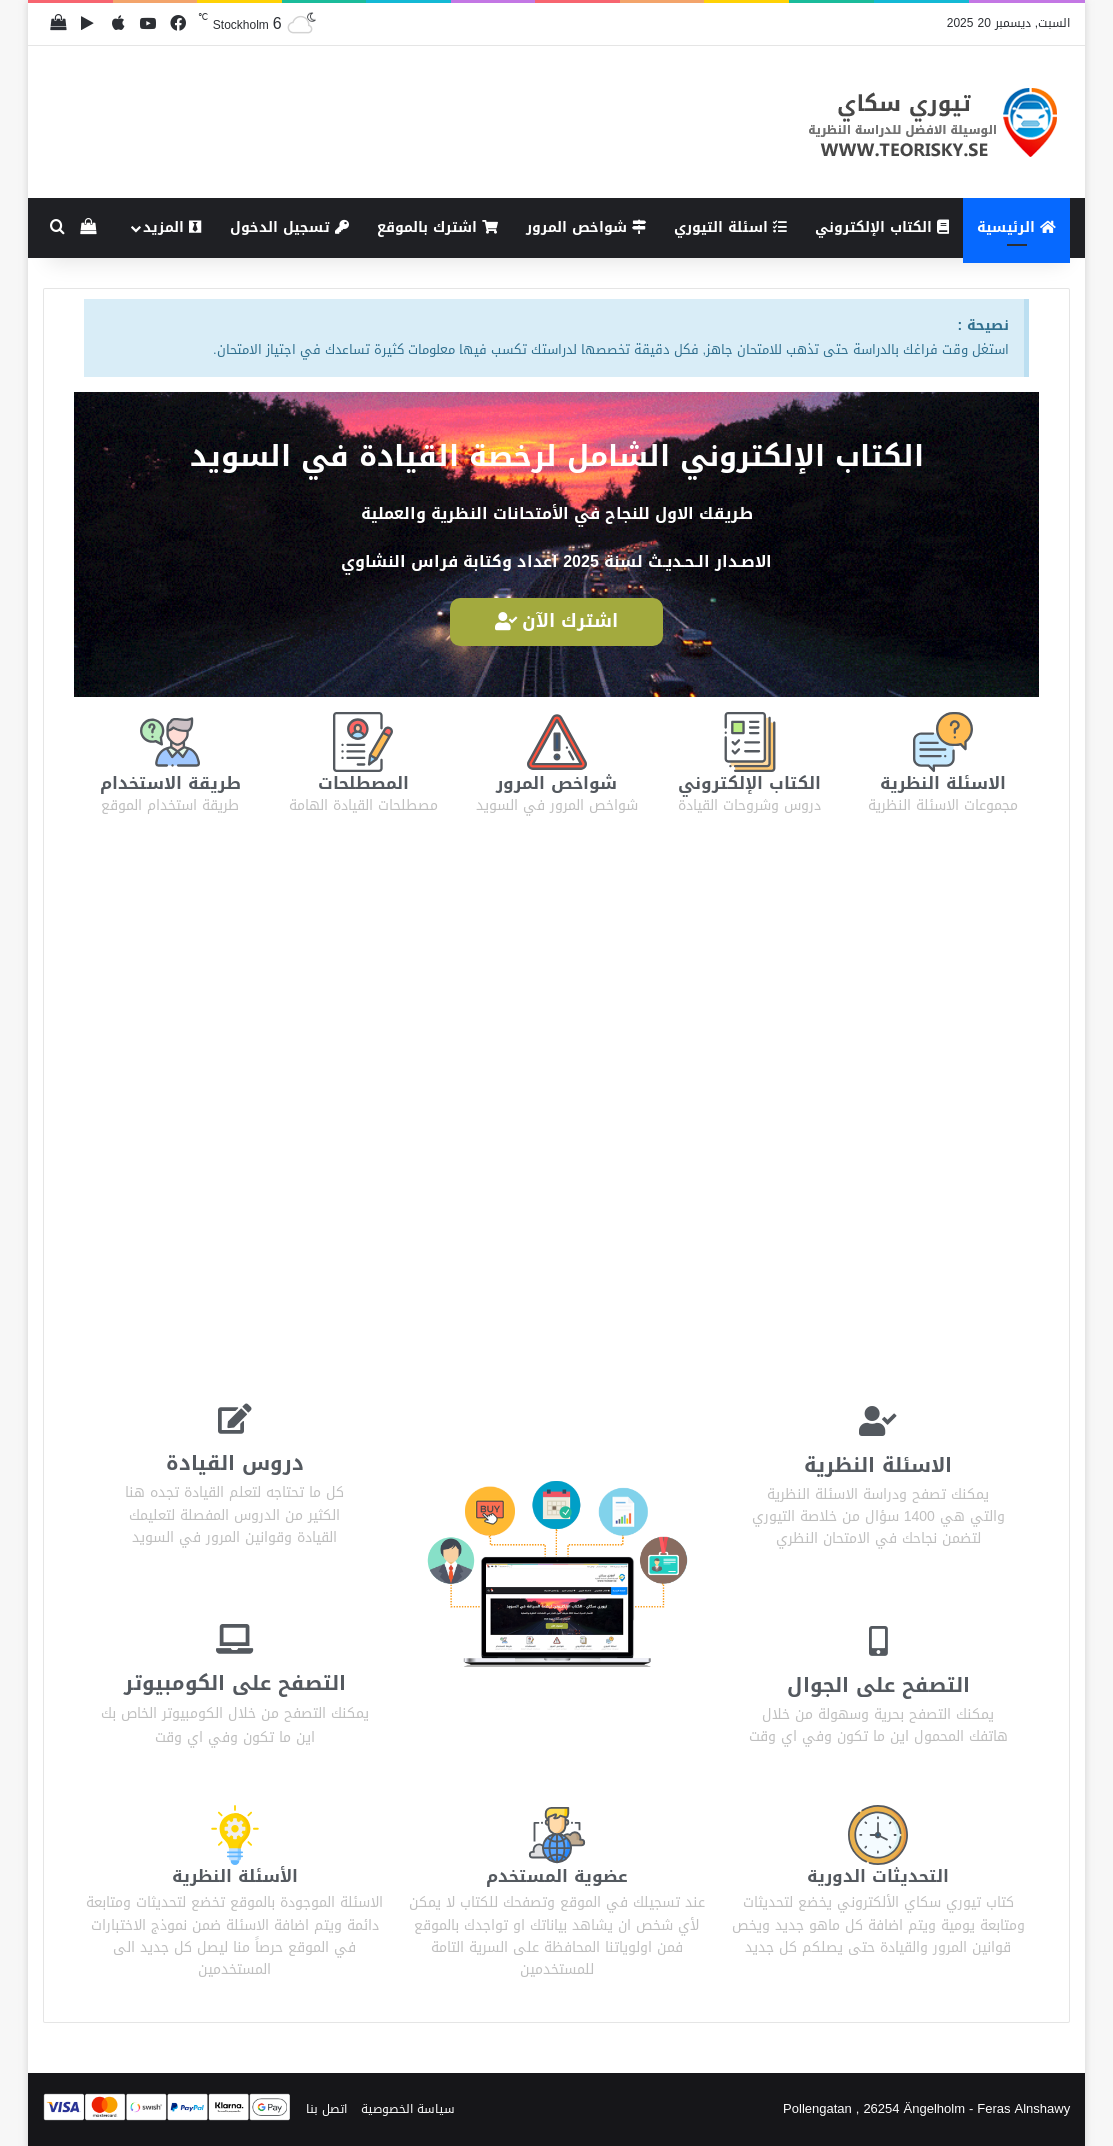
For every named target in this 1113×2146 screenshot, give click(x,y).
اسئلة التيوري (730, 227)
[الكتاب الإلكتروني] (750, 742)
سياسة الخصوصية (408, 2107)
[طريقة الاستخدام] (170, 742)
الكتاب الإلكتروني (882, 227)
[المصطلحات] (363, 742)
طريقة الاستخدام (170, 782)
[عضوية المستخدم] (557, 1834)
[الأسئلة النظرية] (235, 1834)
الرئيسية (1016, 227)
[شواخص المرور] (557, 742)
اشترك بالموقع (437, 227)
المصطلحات (363, 782)
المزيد (172, 227)
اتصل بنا (326, 2107)
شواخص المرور (586, 227)
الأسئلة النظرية (234, 1874)
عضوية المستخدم (556, 1874)
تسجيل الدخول (289, 227)
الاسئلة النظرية (942, 782)
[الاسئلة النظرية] (943, 742)
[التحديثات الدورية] (878, 1834)
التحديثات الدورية (878, 1874)
